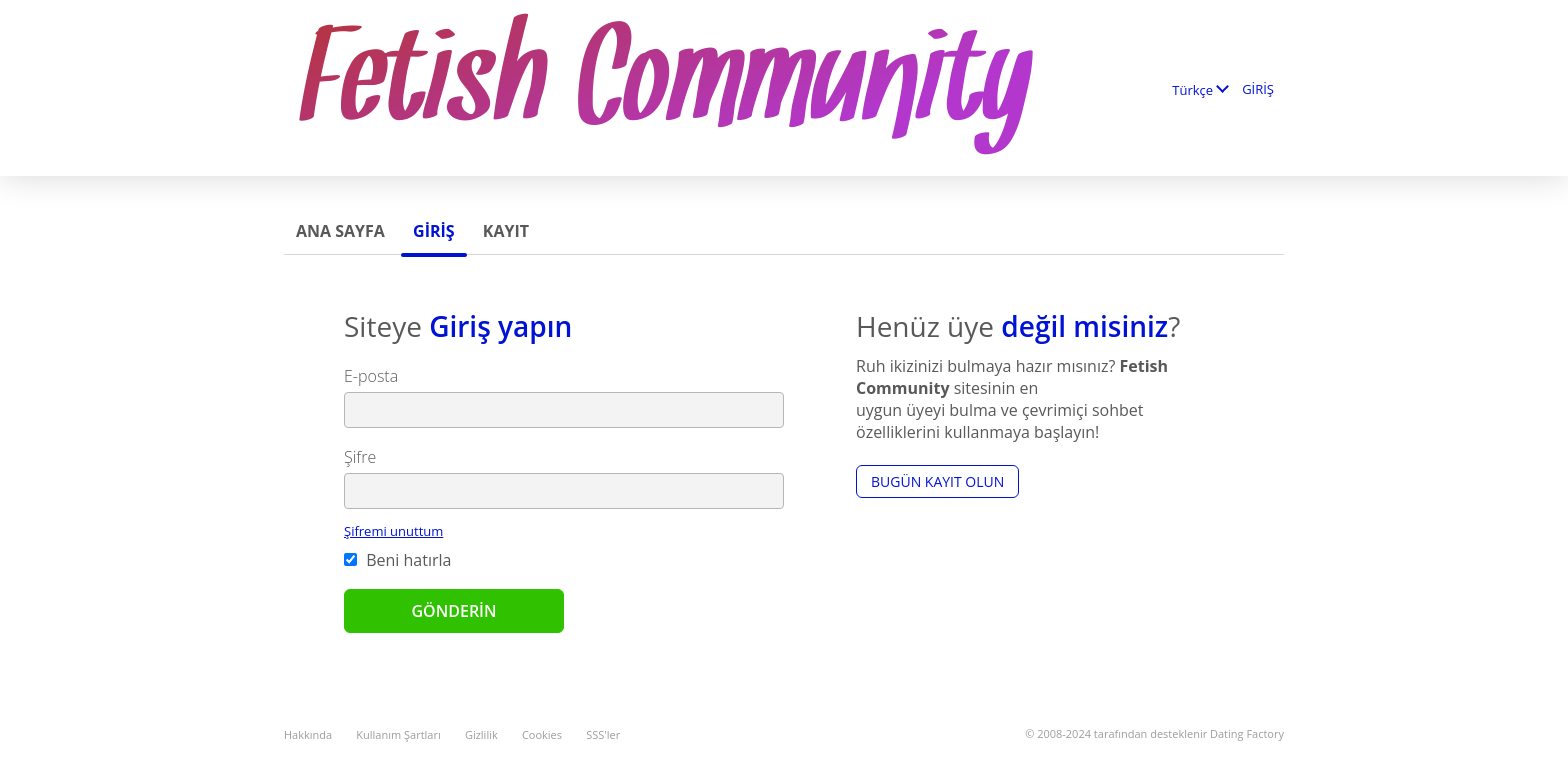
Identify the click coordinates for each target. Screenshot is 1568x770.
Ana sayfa (340, 231)
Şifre (360, 457)
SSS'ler (603, 734)
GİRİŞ (1258, 89)
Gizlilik (481, 734)
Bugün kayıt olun (937, 481)
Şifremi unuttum (393, 531)
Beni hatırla (397, 560)
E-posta (371, 376)
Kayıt (506, 231)
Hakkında (308, 734)
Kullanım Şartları (398, 734)
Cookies (542, 734)
